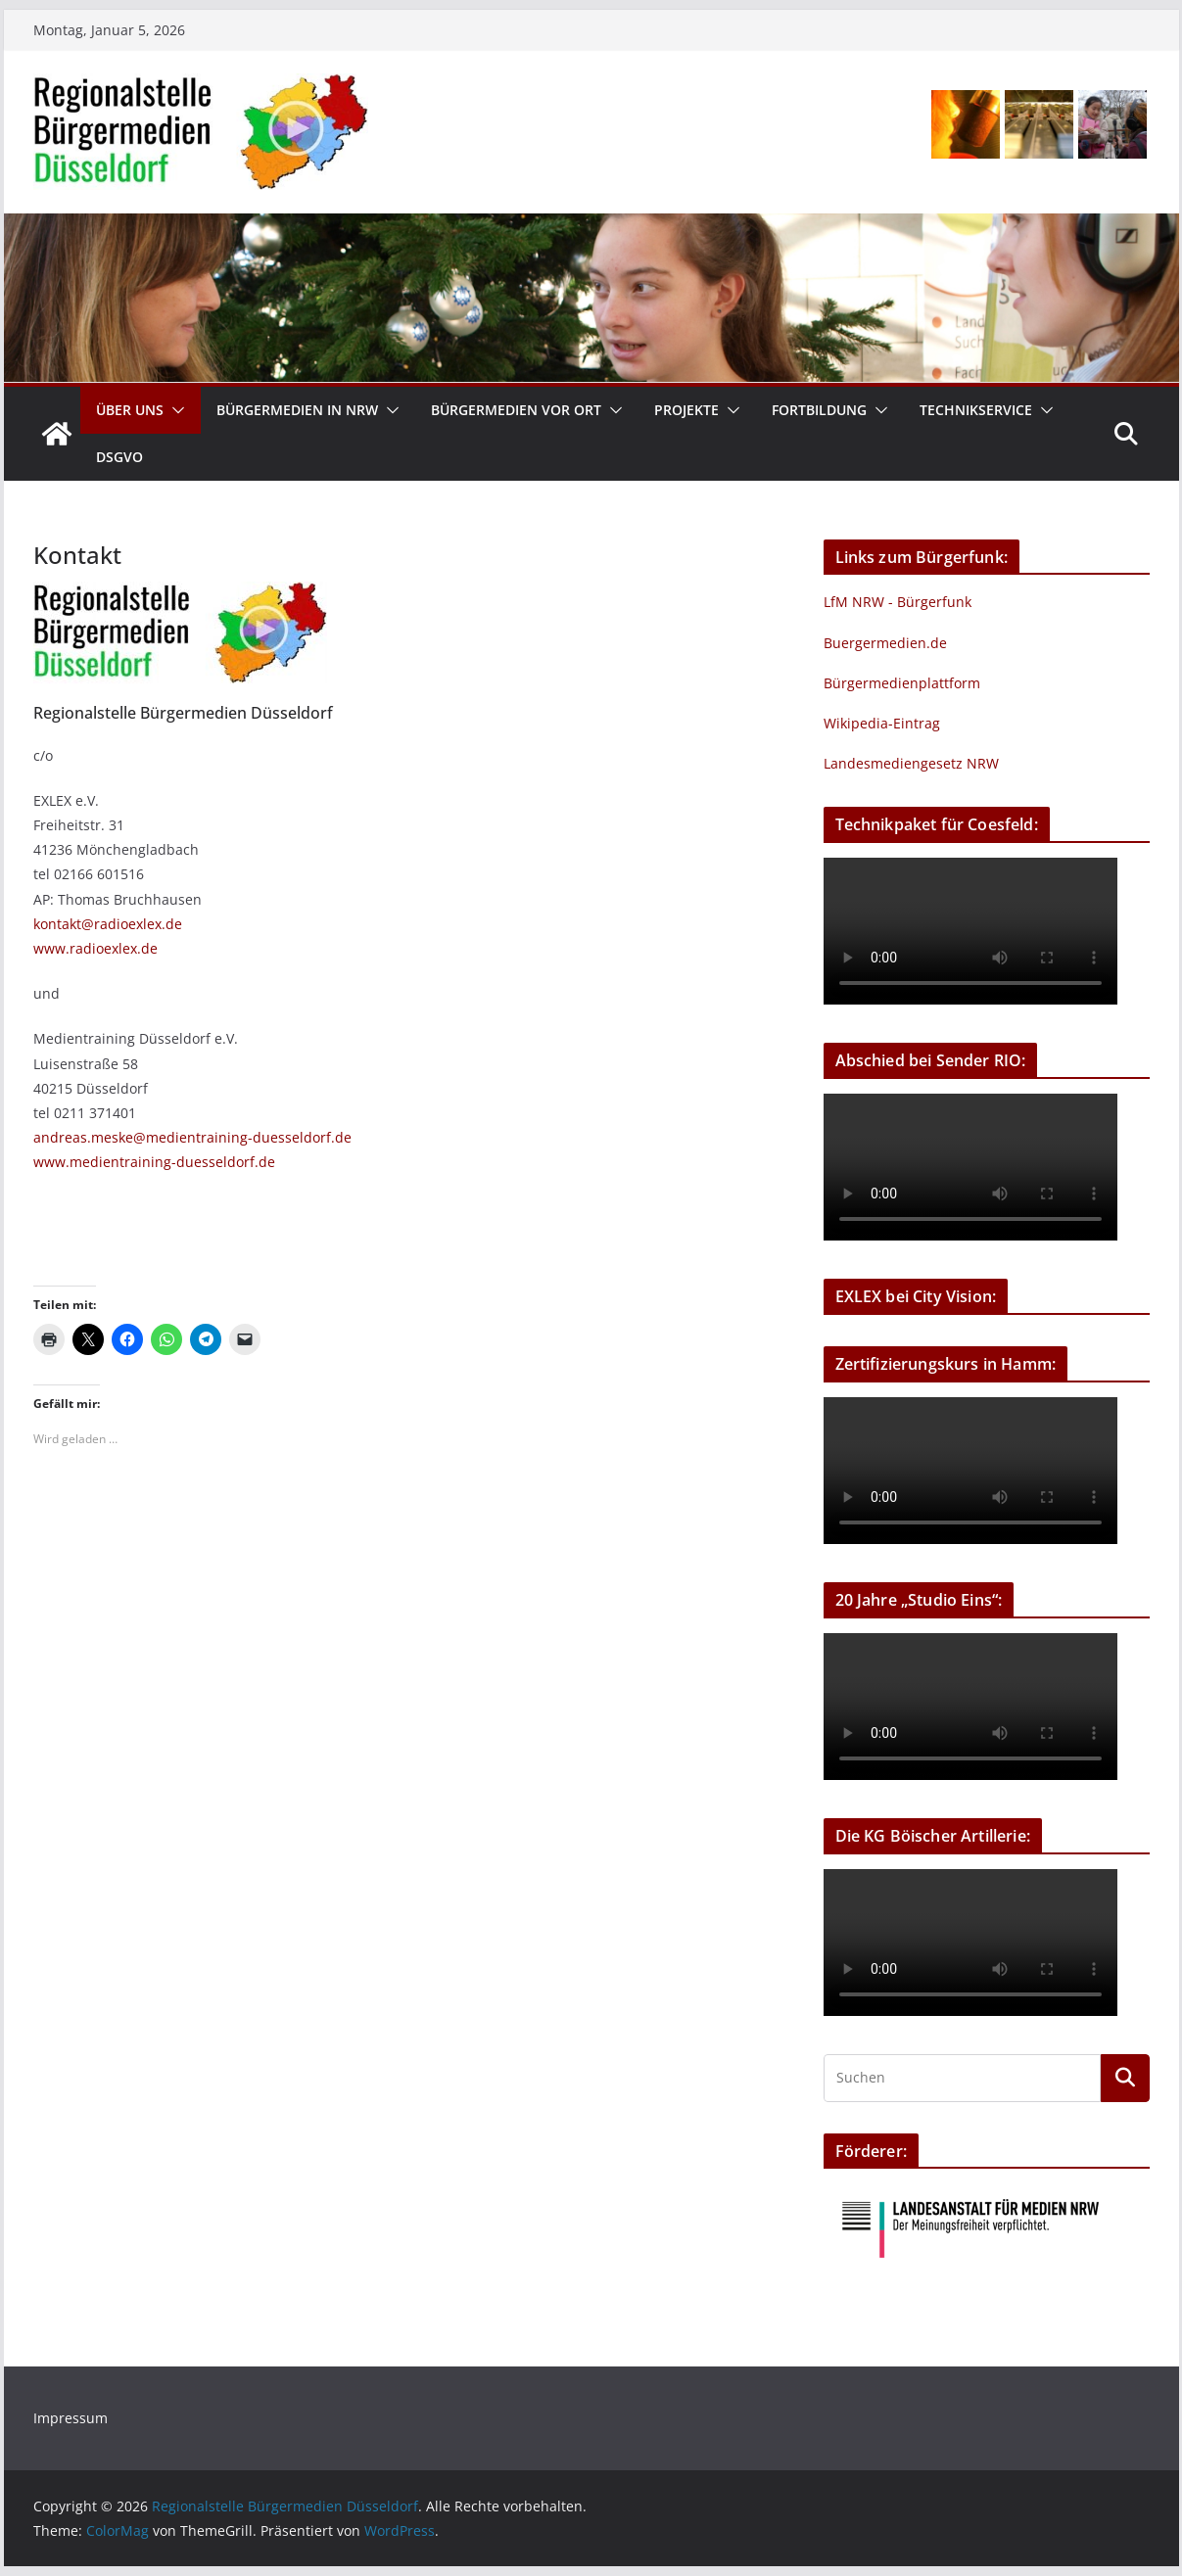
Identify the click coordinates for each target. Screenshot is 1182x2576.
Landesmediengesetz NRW (911, 763)
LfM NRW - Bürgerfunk (897, 601)
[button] (174, 410)
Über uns (130, 409)
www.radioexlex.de (95, 948)
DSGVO (119, 456)
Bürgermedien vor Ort (516, 409)
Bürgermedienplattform (902, 683)
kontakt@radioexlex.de (107, 923)
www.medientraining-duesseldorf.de (154, 1161)
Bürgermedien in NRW (297, 409)
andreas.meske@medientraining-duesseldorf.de (192, 1137)
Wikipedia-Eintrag (882, 723)
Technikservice (976, 409)
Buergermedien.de (885, 642)
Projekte (686, 409)
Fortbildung (819, 409)
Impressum (70, 2418)
